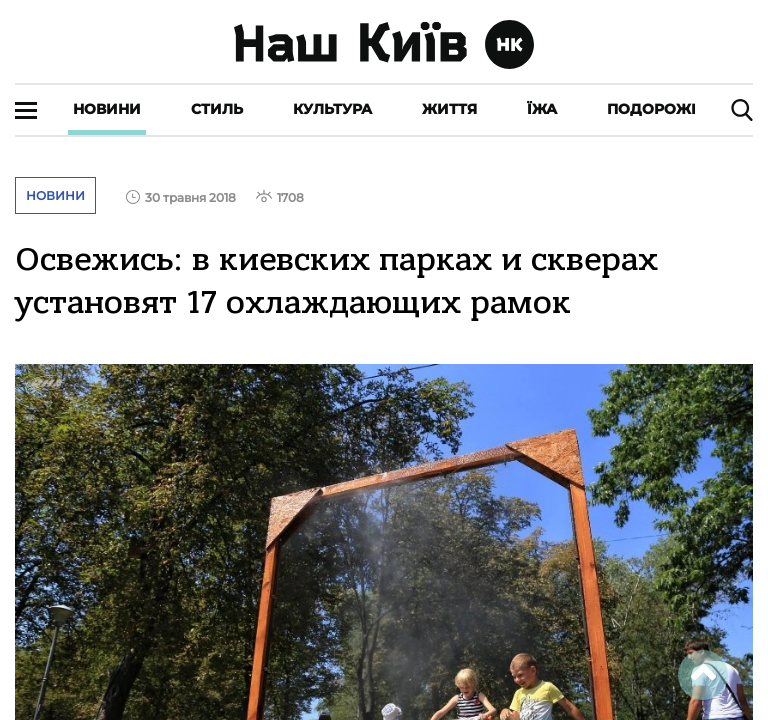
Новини (107, 109)
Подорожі (651, 109)
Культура (332, 109)
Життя (449, 109)
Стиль (217, 109)
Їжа (542, 109)
